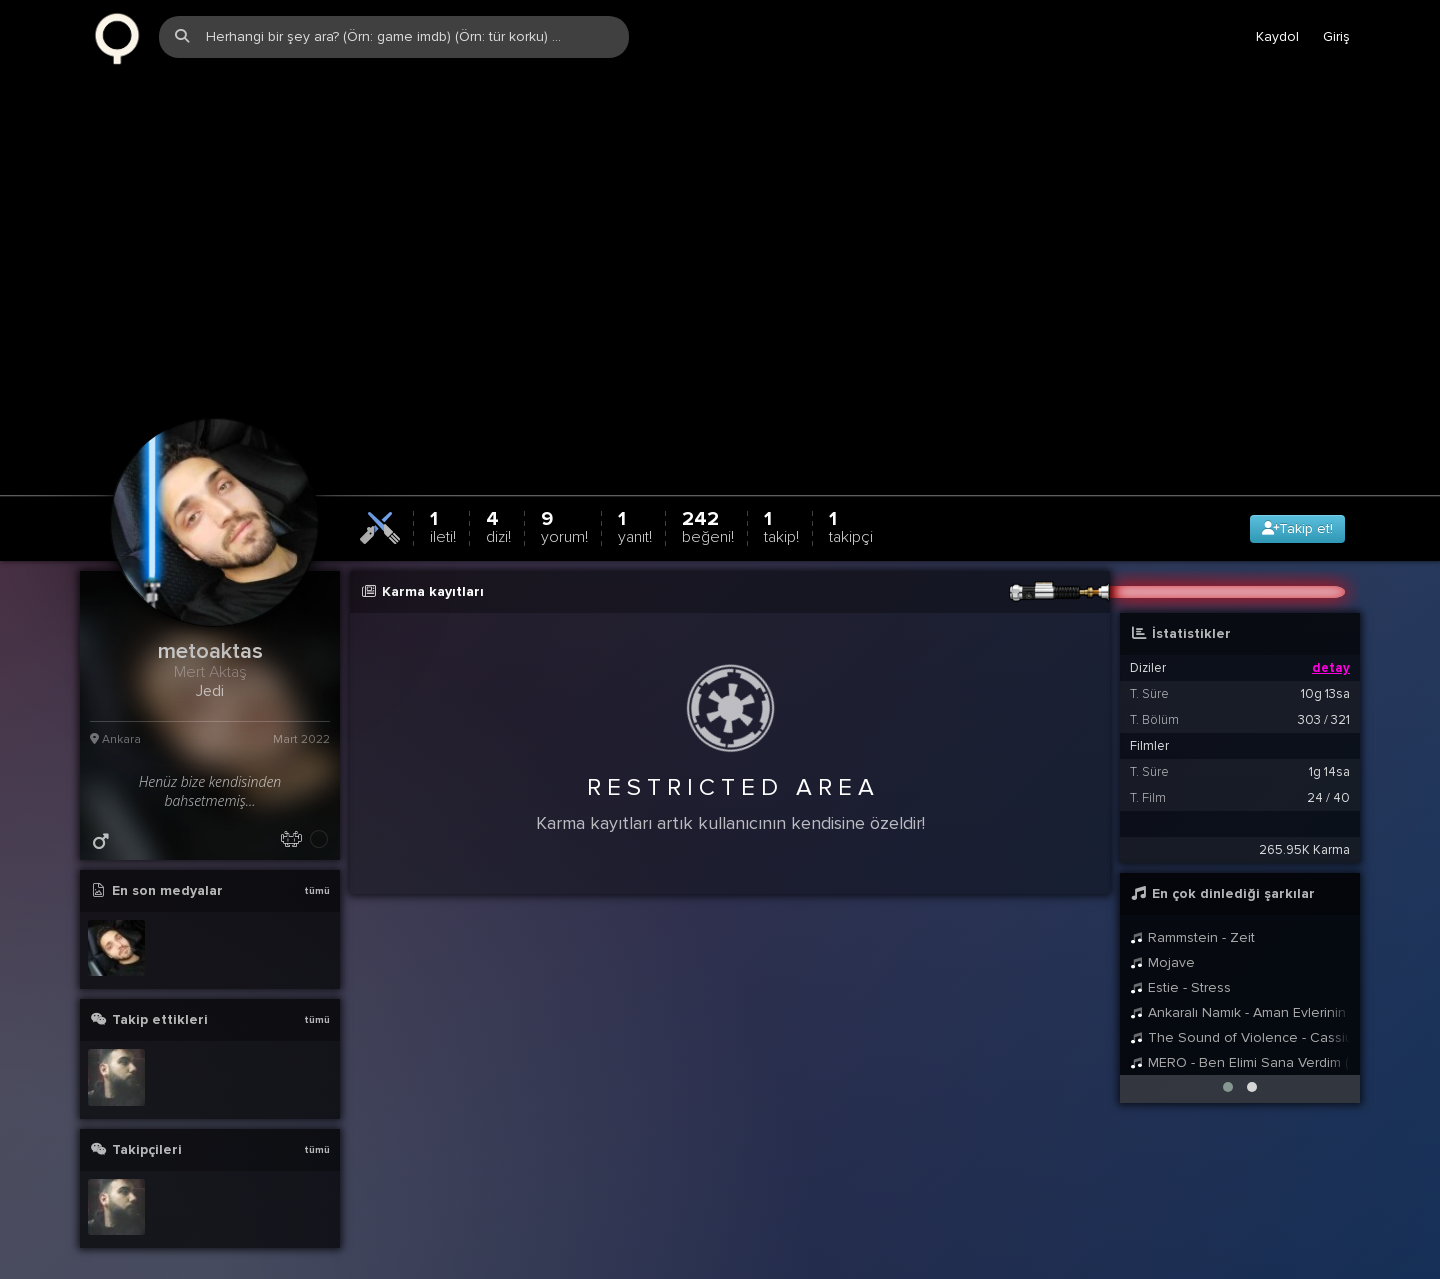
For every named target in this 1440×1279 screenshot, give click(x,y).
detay (1331, 637)
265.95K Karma (1304, 819)
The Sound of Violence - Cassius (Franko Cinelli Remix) (1240, 1006)
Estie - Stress (1180, 956)
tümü (317, 860)
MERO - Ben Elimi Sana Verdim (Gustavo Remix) (1240, 1031)
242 (708, 495)
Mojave (1162, 931)
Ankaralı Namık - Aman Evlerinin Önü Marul (1240, 981)
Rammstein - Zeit (1192, 906)
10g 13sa (1325, 663)
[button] (1228, 1056)
